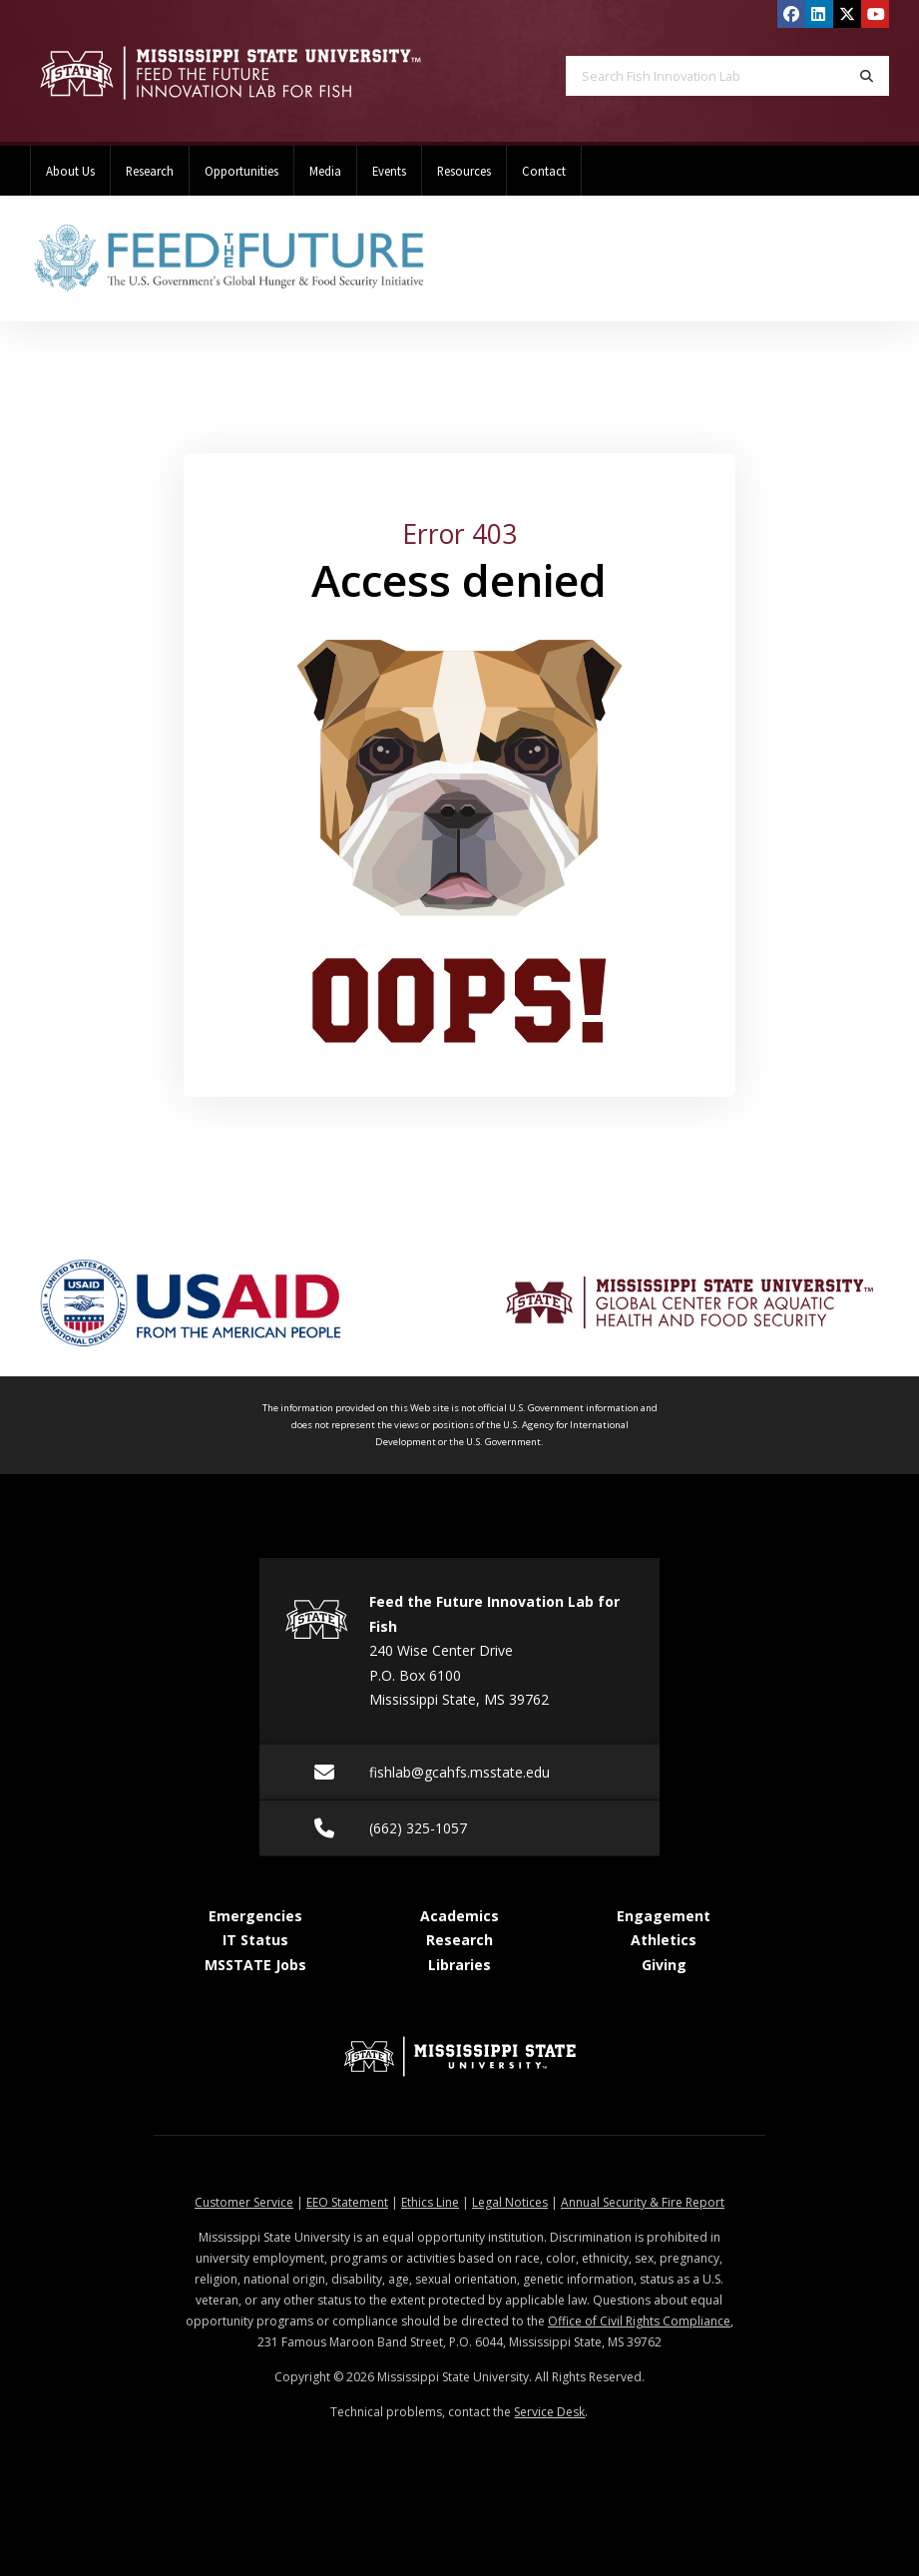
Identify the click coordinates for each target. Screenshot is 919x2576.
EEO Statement (347, 2202)
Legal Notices (510, 2202)
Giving (664, 1964)
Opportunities (241, 171)
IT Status (255, 1939)
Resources (464, 171)
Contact (544, 171)
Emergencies (255, 1915)
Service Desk (549, 2411)
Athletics (663, 1939)
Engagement (663, 1915)
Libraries (459, 1964)
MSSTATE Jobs (255, 1964)
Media (325, 171)
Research (150, 171)
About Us (70, 171)
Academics (459, 1915)
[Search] (866, 76)
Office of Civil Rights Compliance (639, 2321)
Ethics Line (430, 2202)
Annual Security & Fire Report (642, 2202)
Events (389, 171)
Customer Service (244, 2202)
